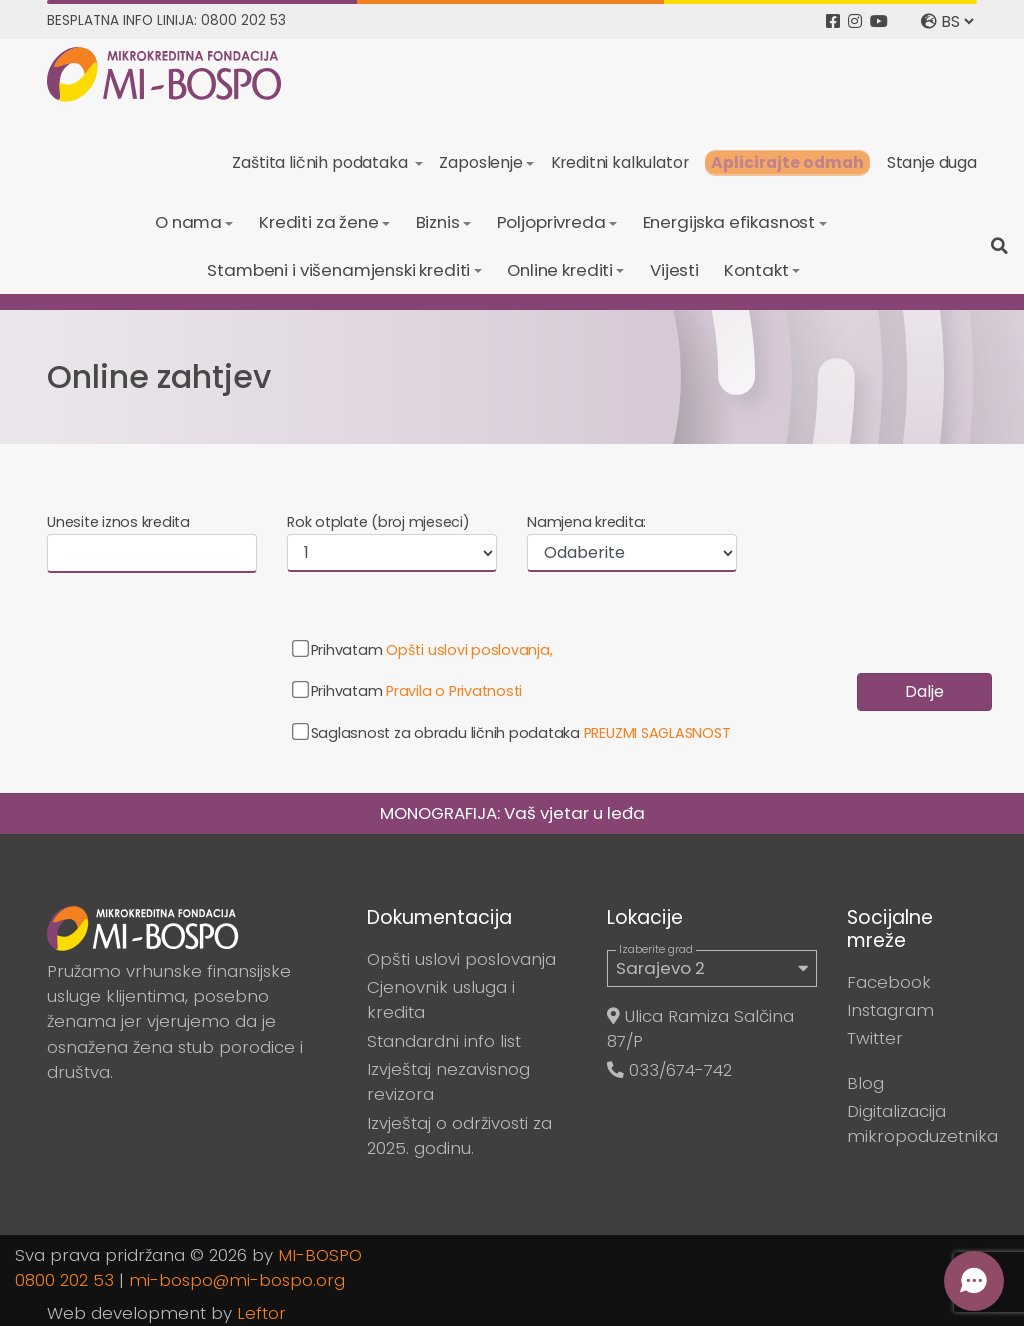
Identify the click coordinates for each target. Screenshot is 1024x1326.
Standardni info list (444, 1041)
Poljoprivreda (551, 222)
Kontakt (756, 270)
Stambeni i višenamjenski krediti (338, 270)
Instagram (890, 1010)
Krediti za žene (319, 222)
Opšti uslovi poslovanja (461, 959)
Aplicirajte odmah (787, 162)
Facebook (889, 982)
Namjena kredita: (586, 522)
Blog (865, 1083)
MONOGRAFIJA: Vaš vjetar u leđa (512, 813)
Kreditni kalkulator (620, 162)
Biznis (438, 222)
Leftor (261, 1313)
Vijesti (674, 270)
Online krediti (560, 270)
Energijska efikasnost (729, 222)
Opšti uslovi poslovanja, (469, 650)
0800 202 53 (64, 1280)
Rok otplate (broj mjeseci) (378, 522)
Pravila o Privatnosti (454, 691)
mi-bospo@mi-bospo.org (237, 1280)
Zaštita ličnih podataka (321, 162)
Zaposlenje (480, 162)
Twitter (875, 1038)
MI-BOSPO (320, 1255)
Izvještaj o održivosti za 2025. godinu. (459, 1135)
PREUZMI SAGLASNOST (657, 733)
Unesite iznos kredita (118, 522)
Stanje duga (932, 162)
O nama (188, 222)
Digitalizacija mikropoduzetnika (922, 1123)
